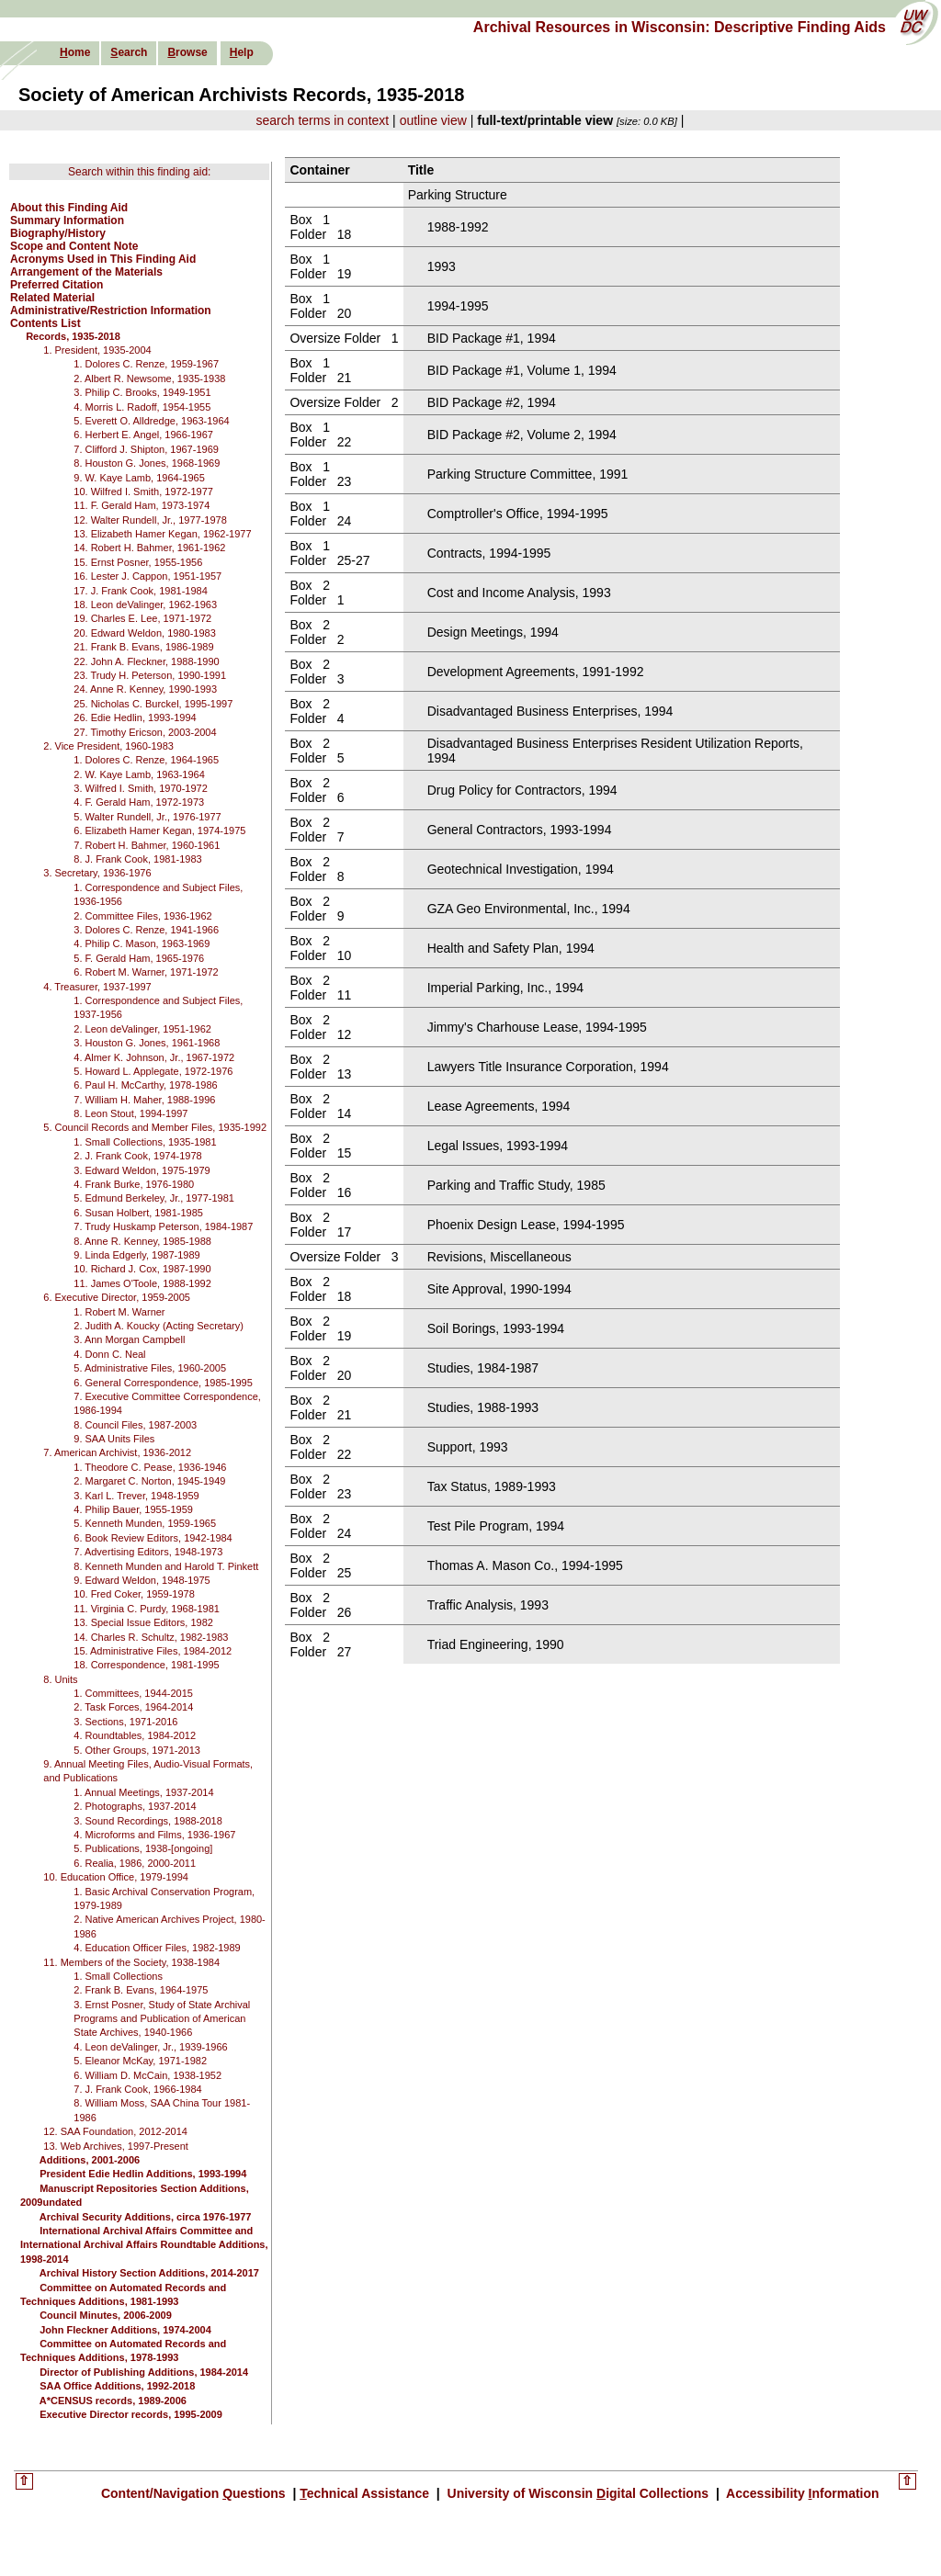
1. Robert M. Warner (119, 1311)
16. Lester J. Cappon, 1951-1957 (147, 576)
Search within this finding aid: (139, 171)
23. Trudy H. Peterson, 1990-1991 (150, 675)
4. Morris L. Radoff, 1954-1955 (142, 406)
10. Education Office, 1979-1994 (115, 1876)
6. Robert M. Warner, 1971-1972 (146, 971)
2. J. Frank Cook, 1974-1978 (137, 1155)
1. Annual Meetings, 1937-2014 (143, 1792)
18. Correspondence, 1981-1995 (146, 1664)
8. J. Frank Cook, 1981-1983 (137, 858)
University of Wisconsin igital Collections (578, 2493)
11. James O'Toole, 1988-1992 (142, 1283)
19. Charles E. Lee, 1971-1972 (142, 618)
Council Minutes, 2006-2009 (106, 2315)
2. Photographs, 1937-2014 (135, 1806)
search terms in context (323, 120)
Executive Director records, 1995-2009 (131, 2414)
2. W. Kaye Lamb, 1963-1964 (139, 774)
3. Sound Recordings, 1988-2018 (147, 1820)
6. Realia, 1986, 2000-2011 (135, 1863)
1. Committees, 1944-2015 (133, 1693)
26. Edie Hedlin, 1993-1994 (135, 717)
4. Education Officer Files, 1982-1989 (157, 1947)
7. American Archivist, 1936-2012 (117, 1452)
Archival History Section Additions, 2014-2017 (149, 2272)
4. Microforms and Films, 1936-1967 (154, 1834)
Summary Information (67, 220)
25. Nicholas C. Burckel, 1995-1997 (153, 703)
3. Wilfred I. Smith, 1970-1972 (141, 788)
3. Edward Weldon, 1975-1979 (142, 1170)
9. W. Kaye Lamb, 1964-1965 (139, 477)
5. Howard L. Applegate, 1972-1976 (153, 1071)
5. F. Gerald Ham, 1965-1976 (139, 958)
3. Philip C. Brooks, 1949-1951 (142, 392)
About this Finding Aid (69, 207)
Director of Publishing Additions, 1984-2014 (144, 2372)
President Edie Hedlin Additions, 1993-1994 (143, 2173)
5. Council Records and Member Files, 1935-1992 (154, 1127)
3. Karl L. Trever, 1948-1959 (136, 1495)
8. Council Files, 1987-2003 (135, 1424)
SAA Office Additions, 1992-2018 (117, 2385)
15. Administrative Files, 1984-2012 (153, 1650)
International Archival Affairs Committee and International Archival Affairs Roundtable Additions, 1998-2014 (144, 2245)
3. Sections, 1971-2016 (125, 1721)
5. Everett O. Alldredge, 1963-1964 (151, 420)
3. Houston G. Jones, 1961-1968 (147, 1042)
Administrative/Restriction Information (110, 310)
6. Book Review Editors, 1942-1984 (153, 1537)
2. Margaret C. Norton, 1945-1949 (149, 1480)
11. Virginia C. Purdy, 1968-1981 (147, 1608)
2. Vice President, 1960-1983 (108, 745)
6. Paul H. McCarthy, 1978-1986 (145, 1084)
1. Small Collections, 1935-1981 (145, 1141)
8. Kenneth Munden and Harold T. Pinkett (166, 1566)
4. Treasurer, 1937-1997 (97, 986)
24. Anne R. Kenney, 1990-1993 (145, 689)
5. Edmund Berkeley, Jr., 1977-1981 (154, 1197)
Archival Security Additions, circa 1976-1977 (146, 2216)
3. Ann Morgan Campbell (129, 1339)
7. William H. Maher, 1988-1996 (144, 1099)
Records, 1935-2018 (73, 336)
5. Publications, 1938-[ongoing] (143, 1848)
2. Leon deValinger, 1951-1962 (142, 1028)
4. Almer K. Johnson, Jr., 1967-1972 (154, 1057)
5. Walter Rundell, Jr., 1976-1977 (147, 816)
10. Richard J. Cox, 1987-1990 (142, 1268)
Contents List (45, 323)
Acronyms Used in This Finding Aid (103, 259)
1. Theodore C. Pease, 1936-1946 (150, 1467)
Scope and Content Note (74, 246)
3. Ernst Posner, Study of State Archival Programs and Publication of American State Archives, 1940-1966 (162, 2019)
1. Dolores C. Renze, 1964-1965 (146, 759)
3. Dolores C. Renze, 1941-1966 (146, 929)
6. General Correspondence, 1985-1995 (163, 1382)
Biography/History (58, 233)
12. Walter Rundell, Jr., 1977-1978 (150, 519)
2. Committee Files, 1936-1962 (142, 915)
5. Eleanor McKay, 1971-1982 (140, 2060)
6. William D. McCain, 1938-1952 (147, 2075)
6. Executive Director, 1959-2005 (116, 1297)
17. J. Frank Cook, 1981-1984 (141, 590)
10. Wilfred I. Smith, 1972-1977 (143, 491)
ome (75, 52)
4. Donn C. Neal (109, 1354)
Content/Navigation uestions (195, 2493)
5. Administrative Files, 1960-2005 (150, 1367)
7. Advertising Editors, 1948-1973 (148, 1551)
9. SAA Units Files (114, 1438)
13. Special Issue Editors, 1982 (143, 1622)
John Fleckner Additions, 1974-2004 (125, 2329)
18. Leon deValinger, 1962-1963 (145, 604)
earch (128, 52)
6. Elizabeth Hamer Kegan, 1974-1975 (159, 830)
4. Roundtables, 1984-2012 (135, 1735)
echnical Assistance (366, 2493)
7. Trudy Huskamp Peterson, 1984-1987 (163, 1226)
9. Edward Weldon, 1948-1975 (142, 1580)
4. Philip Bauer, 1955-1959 (133, 1509)
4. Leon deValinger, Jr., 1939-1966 (150, 2046)
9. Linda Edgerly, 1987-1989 (136, 1254)
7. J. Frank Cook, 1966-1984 (137, 2089)
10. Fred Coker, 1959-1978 (134, 1593)
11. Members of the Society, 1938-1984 (131, 1962)
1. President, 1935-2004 (97, 350)
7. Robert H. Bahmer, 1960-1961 (147, 845)
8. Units (60, 1679)
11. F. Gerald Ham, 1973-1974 (142, 505)
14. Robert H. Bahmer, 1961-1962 (149, 547)
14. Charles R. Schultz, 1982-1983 (151, 1637)
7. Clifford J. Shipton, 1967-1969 (146, 449)
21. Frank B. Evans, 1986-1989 (143, 646)
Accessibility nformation (801, 2493)
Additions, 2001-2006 (90, 2159)
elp (242, 52)
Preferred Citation (56, 284)
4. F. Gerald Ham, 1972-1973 (139, 802)
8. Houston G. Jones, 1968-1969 (147, 463)
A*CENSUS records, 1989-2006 (113, 2400)
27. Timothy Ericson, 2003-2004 (145, 732)
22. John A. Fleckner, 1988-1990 (146, 661)
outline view (433, 120)
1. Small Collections (118, 1976)
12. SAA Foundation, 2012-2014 (115, 2131)
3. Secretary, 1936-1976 (97, 872)
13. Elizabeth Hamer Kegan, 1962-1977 (162, 533)
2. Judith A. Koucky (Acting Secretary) (159, 1325)
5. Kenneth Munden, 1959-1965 (145, 1523)
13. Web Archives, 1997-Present (115, 2146)
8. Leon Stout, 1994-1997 (130, 1113)
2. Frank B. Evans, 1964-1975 (141, 1989)
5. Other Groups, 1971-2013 (137, 1750)
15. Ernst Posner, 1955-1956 (138, 562)
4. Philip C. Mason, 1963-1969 (142, 943)
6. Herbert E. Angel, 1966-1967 (143, 434)
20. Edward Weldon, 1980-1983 (145, 632)
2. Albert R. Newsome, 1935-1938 (149, 378)
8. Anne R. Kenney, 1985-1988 (142, 1241)
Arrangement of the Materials (86, 272)
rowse (187, 52)
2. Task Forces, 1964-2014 (133, 1706)
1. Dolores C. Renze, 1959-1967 (146, 363)
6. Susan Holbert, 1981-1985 (138, 1212)
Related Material (52, 297)
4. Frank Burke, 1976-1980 (134, 1184)
